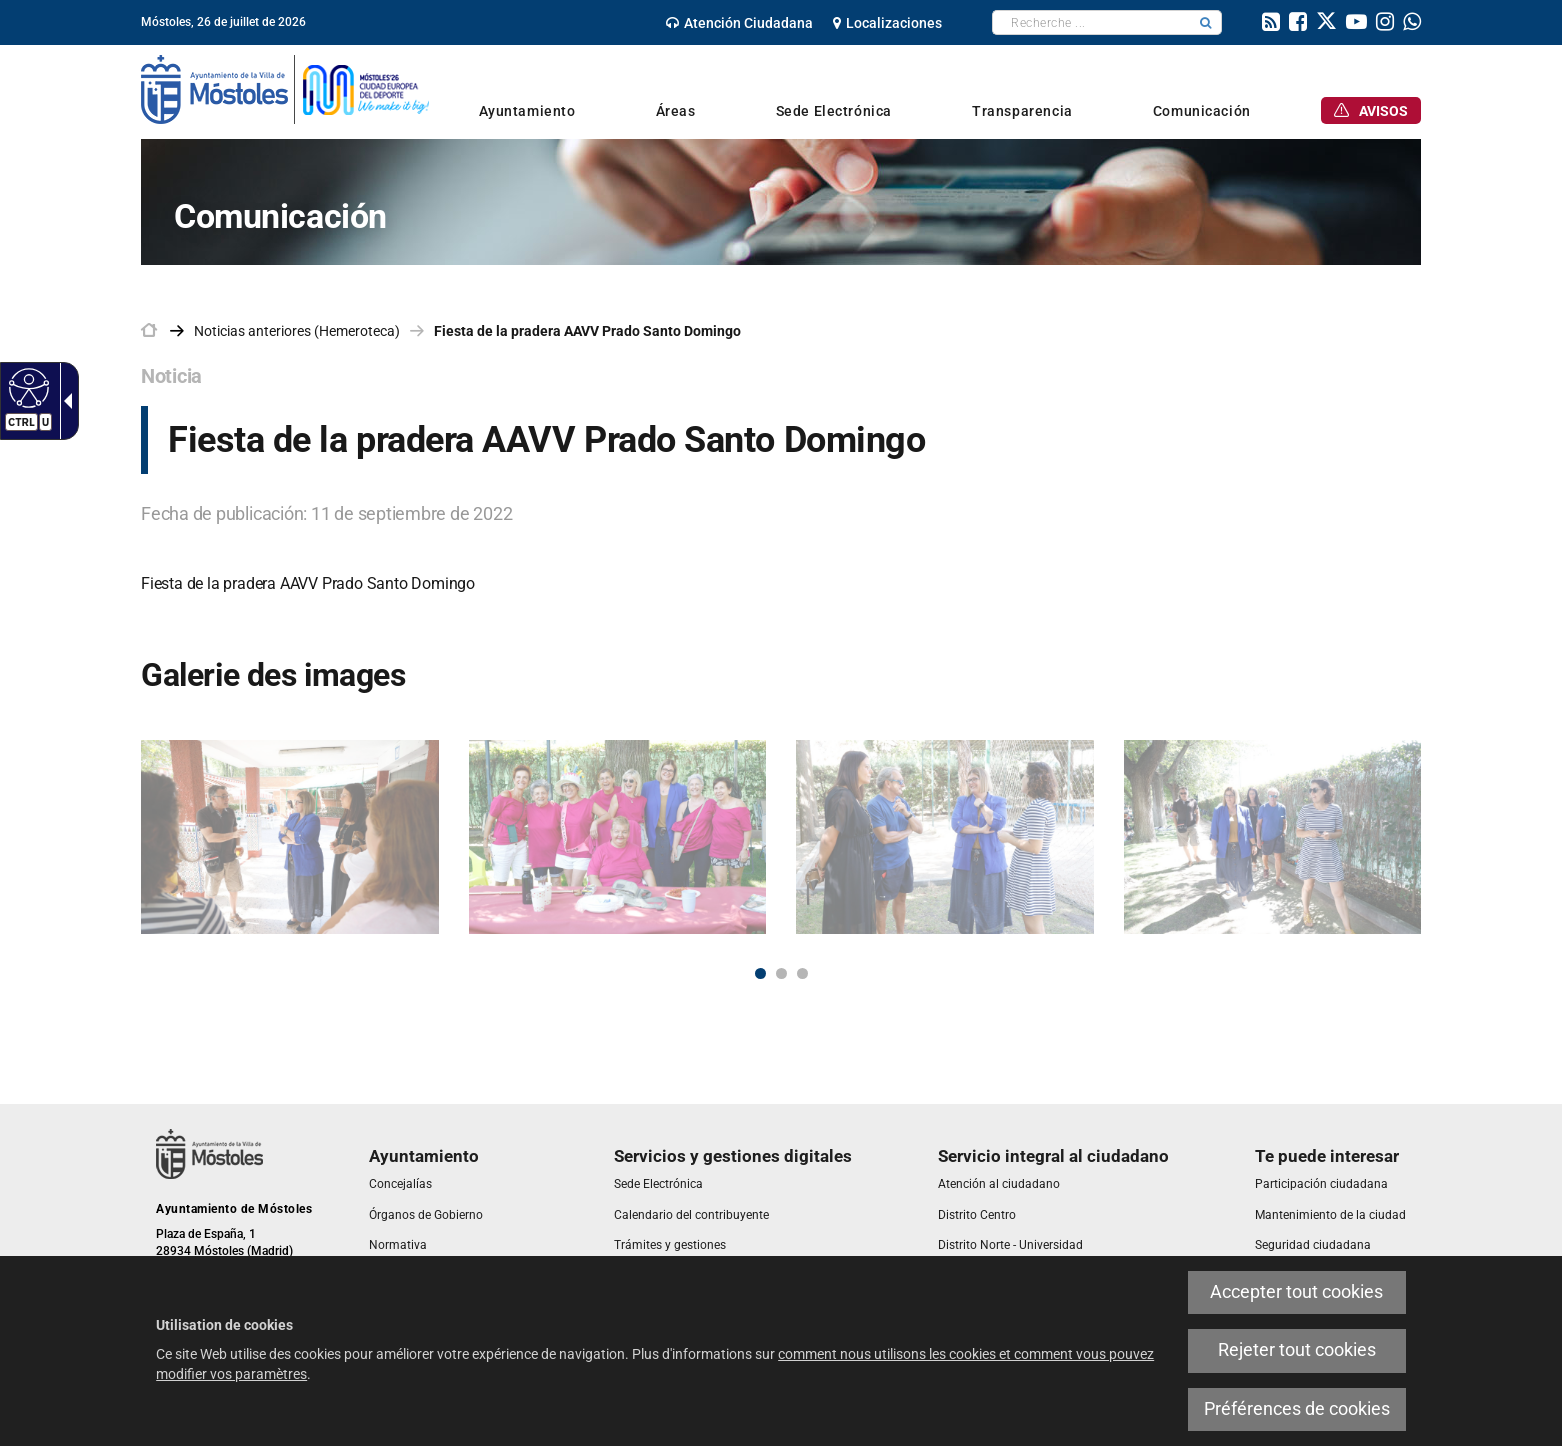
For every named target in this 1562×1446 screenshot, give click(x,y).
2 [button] (781, 973)
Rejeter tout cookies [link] (1297, 1350)
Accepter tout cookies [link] (1296, 1292)
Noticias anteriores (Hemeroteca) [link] (297, 331)
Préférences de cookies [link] (1297, 1409)
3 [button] (802, 973)
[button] (1206, 22)
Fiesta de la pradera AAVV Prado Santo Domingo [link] (587, 331)
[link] (26, 387)
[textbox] (1091, 22)
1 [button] (760, 973)
